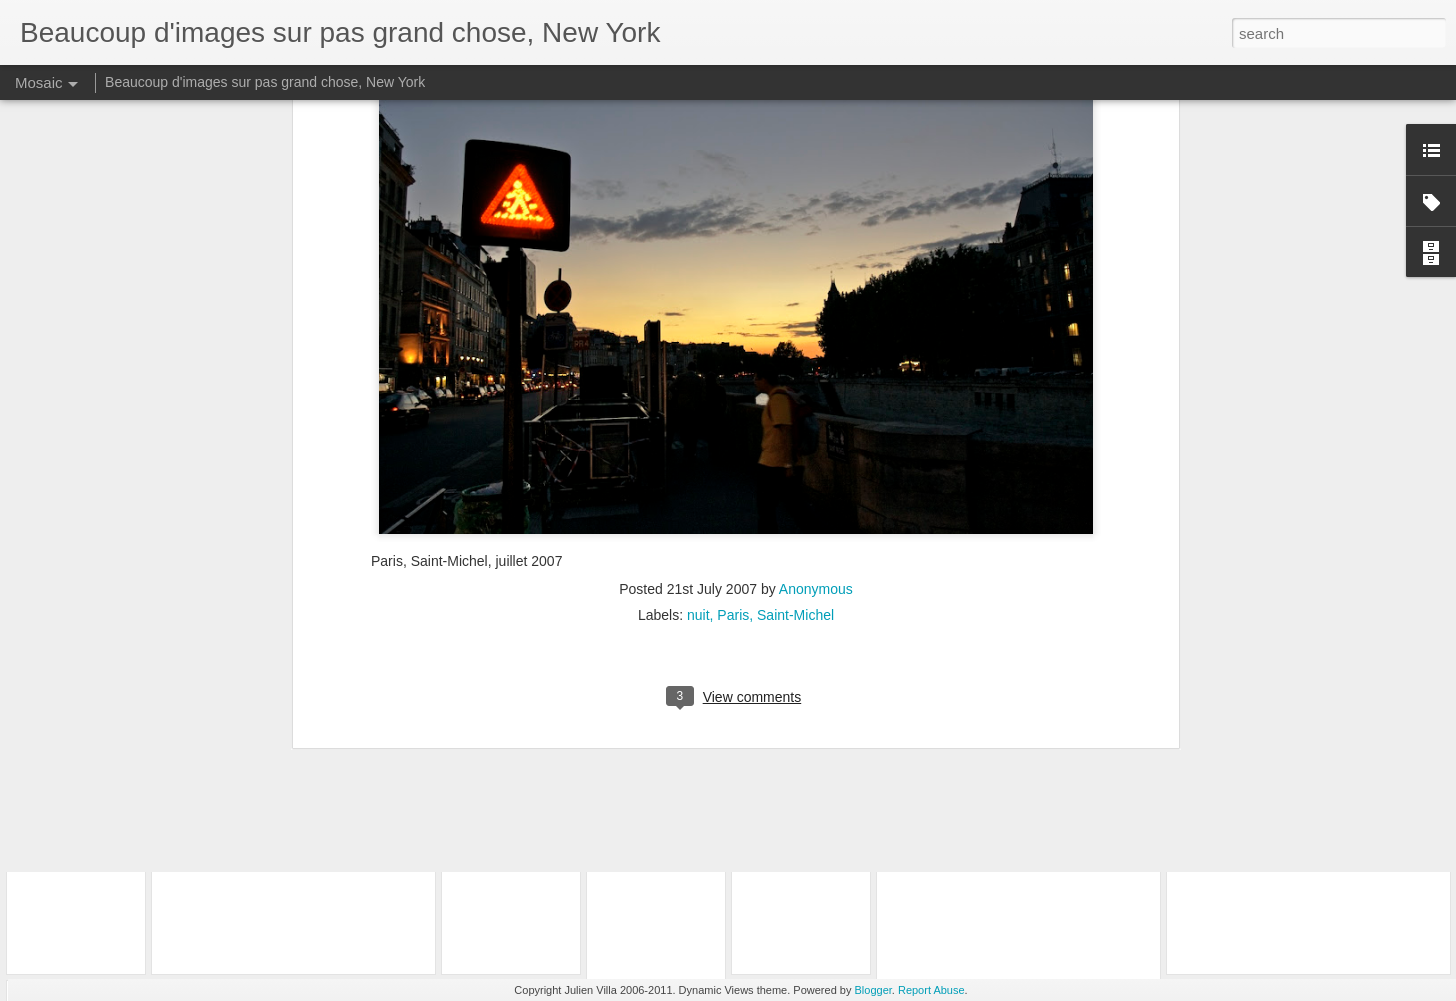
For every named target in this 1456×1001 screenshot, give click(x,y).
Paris (733, 358)
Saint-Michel (795, 358)
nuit (698, 358)
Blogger (873, 990)
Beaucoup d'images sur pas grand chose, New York (265, 82)
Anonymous (816, 332)
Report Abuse (931, 990)
